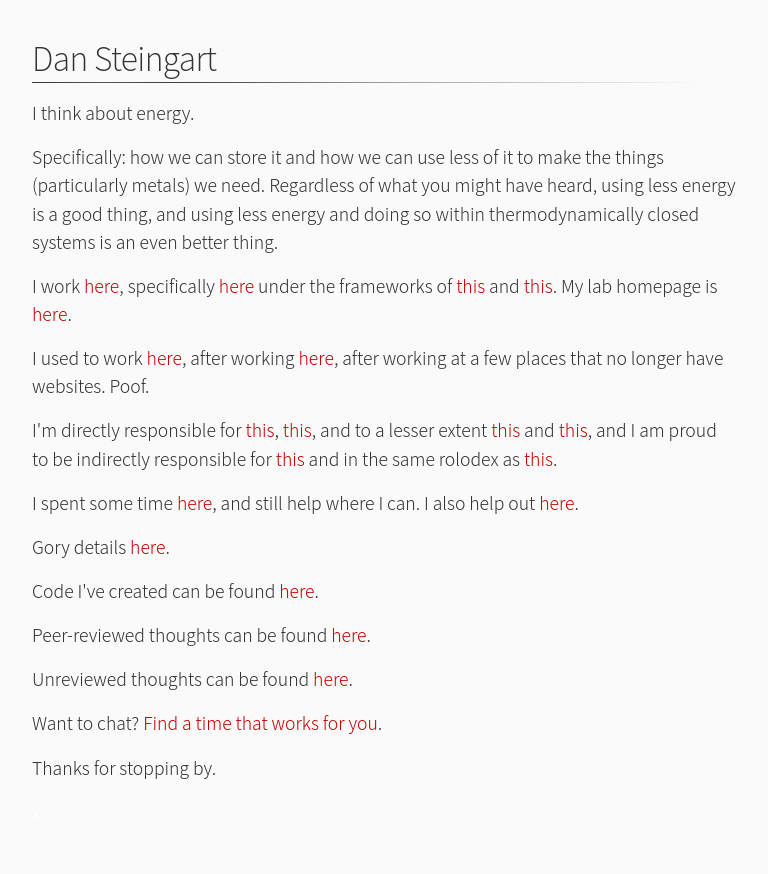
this (470, 285)
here (101, 285)
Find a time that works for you (260, 722)
